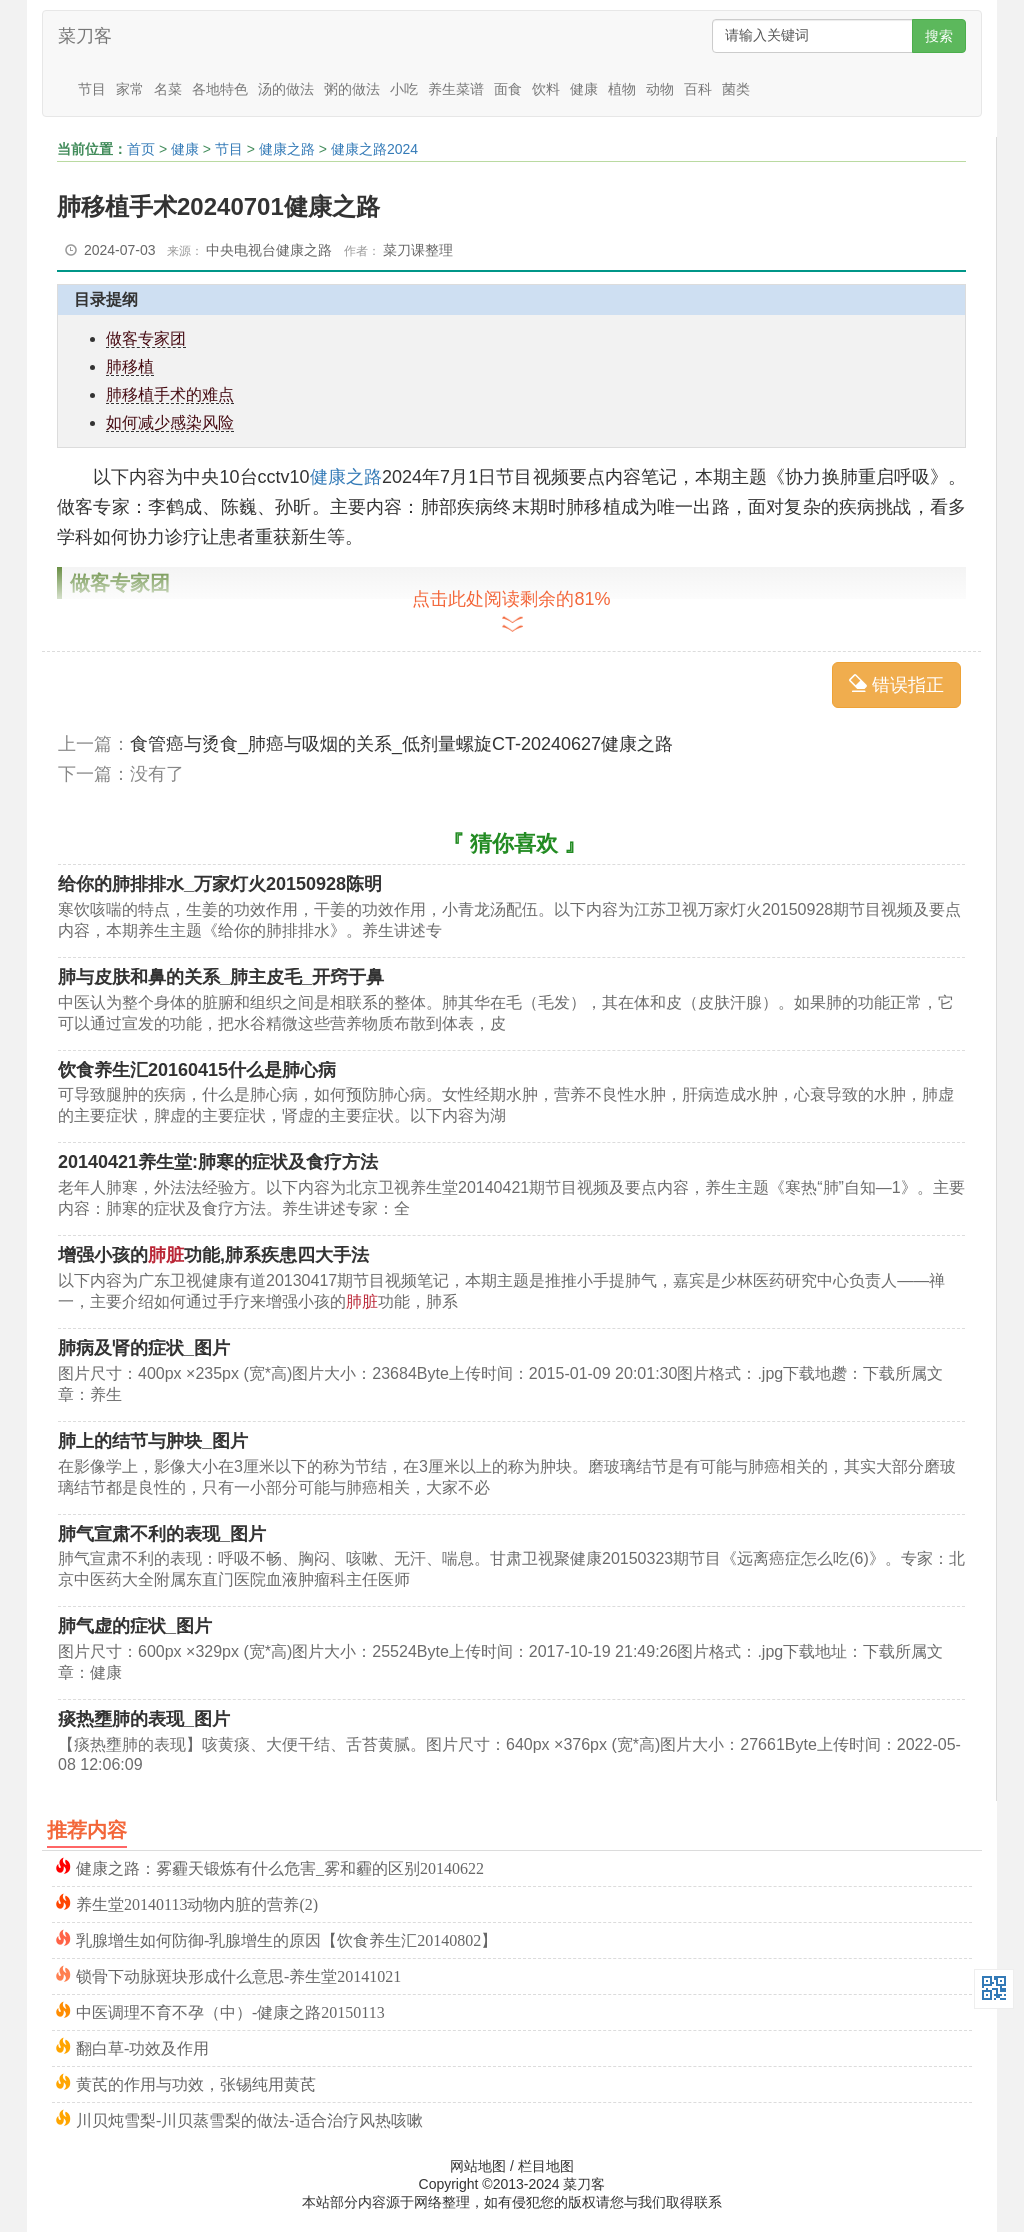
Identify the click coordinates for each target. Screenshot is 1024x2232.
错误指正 (896, 684)
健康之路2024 (374, 149)
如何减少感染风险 (170, 422)
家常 (130, 89)
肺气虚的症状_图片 (135, 1626)
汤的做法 (286, 89)
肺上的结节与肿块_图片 (153, 1441)
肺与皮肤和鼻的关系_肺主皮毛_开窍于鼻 (221, 977)
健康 (584, 89)
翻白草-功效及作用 (142, 2046)
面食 (508, 89)
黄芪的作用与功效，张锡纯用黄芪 (196, 2082)
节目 (92, 89)
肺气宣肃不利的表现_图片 (162, 1534)
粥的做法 (352, 89)
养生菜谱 (456, 89)
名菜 (168, 89)
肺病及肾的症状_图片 (144, 1348)
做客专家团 (146, 338)
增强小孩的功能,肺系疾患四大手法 (213, 1255)
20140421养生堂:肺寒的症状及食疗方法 (218, 1162)
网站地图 (478, 2166)
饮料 (546, 89)
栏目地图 (546, 2166)
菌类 (736, 89)
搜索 (939, 36)
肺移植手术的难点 (170, 394)
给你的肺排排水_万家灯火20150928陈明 (220, 884)
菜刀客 (85, 36)
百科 (698, 89)
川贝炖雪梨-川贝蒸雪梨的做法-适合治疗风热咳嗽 (249, 2118)
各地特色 (220, 89)
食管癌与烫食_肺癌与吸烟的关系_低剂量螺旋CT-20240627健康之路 (401, 744)
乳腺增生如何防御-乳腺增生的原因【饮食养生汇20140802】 (286, 1938)
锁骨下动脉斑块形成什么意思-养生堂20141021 (238, 1974)
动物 (660, 89)
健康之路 (287, 149)
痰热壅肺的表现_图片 (144, 1719)
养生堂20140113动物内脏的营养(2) (197, 1902)
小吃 (404, 89)
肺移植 (130, 366)
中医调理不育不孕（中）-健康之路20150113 (230, 2010)
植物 (622, 89)
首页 (141, 149)
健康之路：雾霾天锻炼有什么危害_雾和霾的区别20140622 (280, 1866)
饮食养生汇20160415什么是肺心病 (197, 1070)
